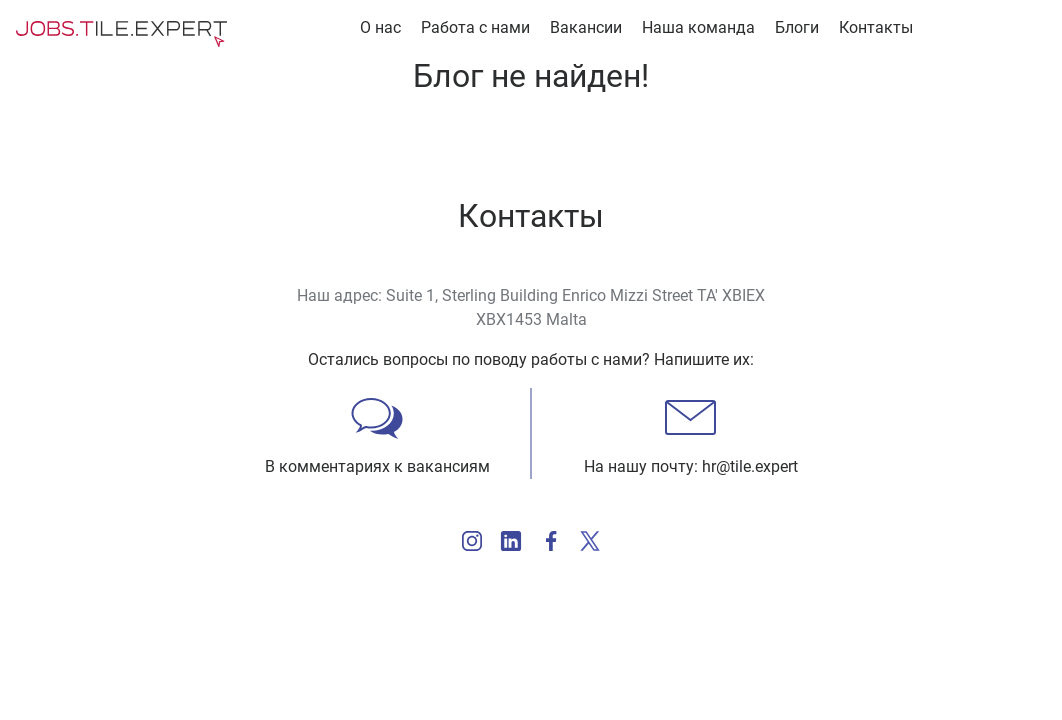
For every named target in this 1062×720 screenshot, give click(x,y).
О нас (380, 27)
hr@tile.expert (750, 466)
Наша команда (698, 27)
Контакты (876, 27)
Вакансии (586, 27)
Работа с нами (475, 27)
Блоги (797, 27)
